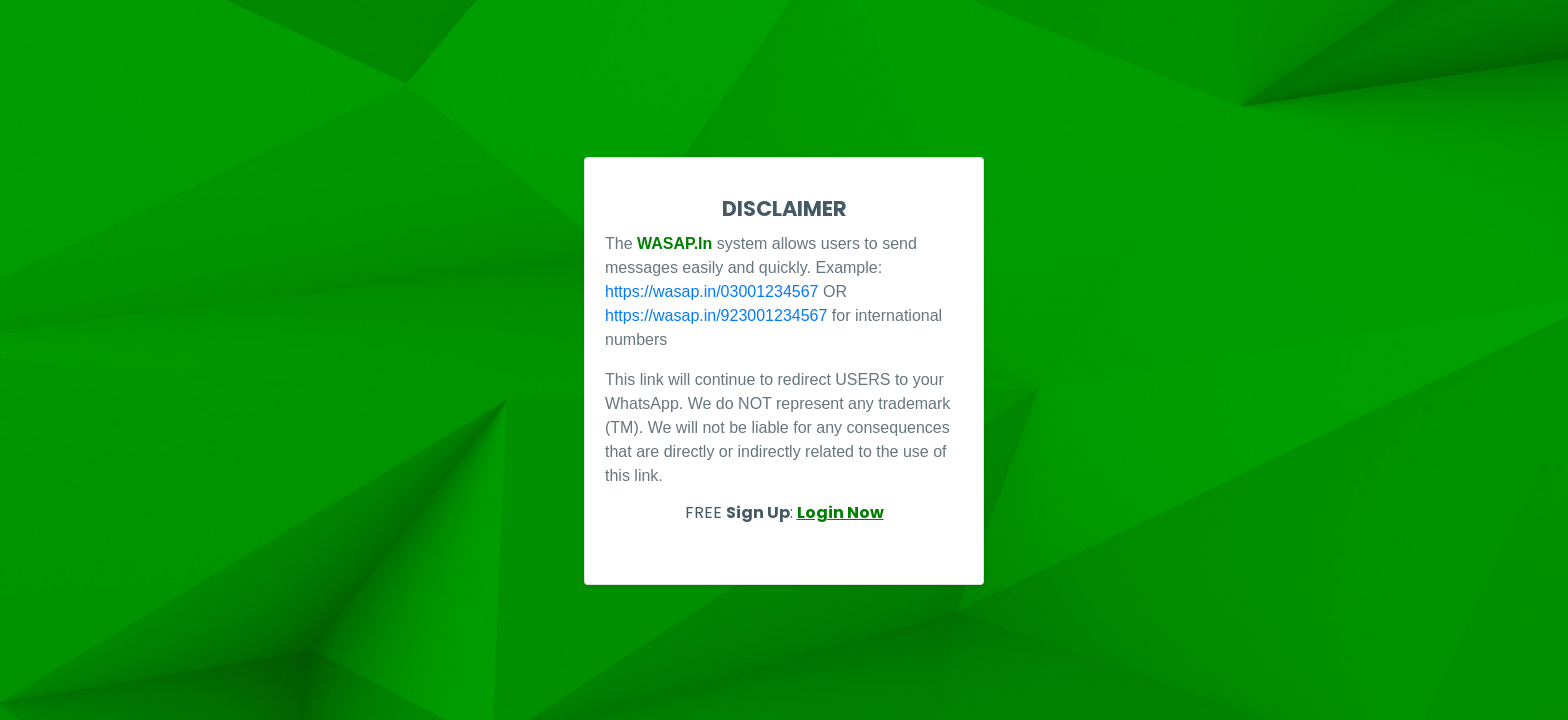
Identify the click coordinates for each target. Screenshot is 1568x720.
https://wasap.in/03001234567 (712, 291)
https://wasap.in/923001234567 (716, 315)
